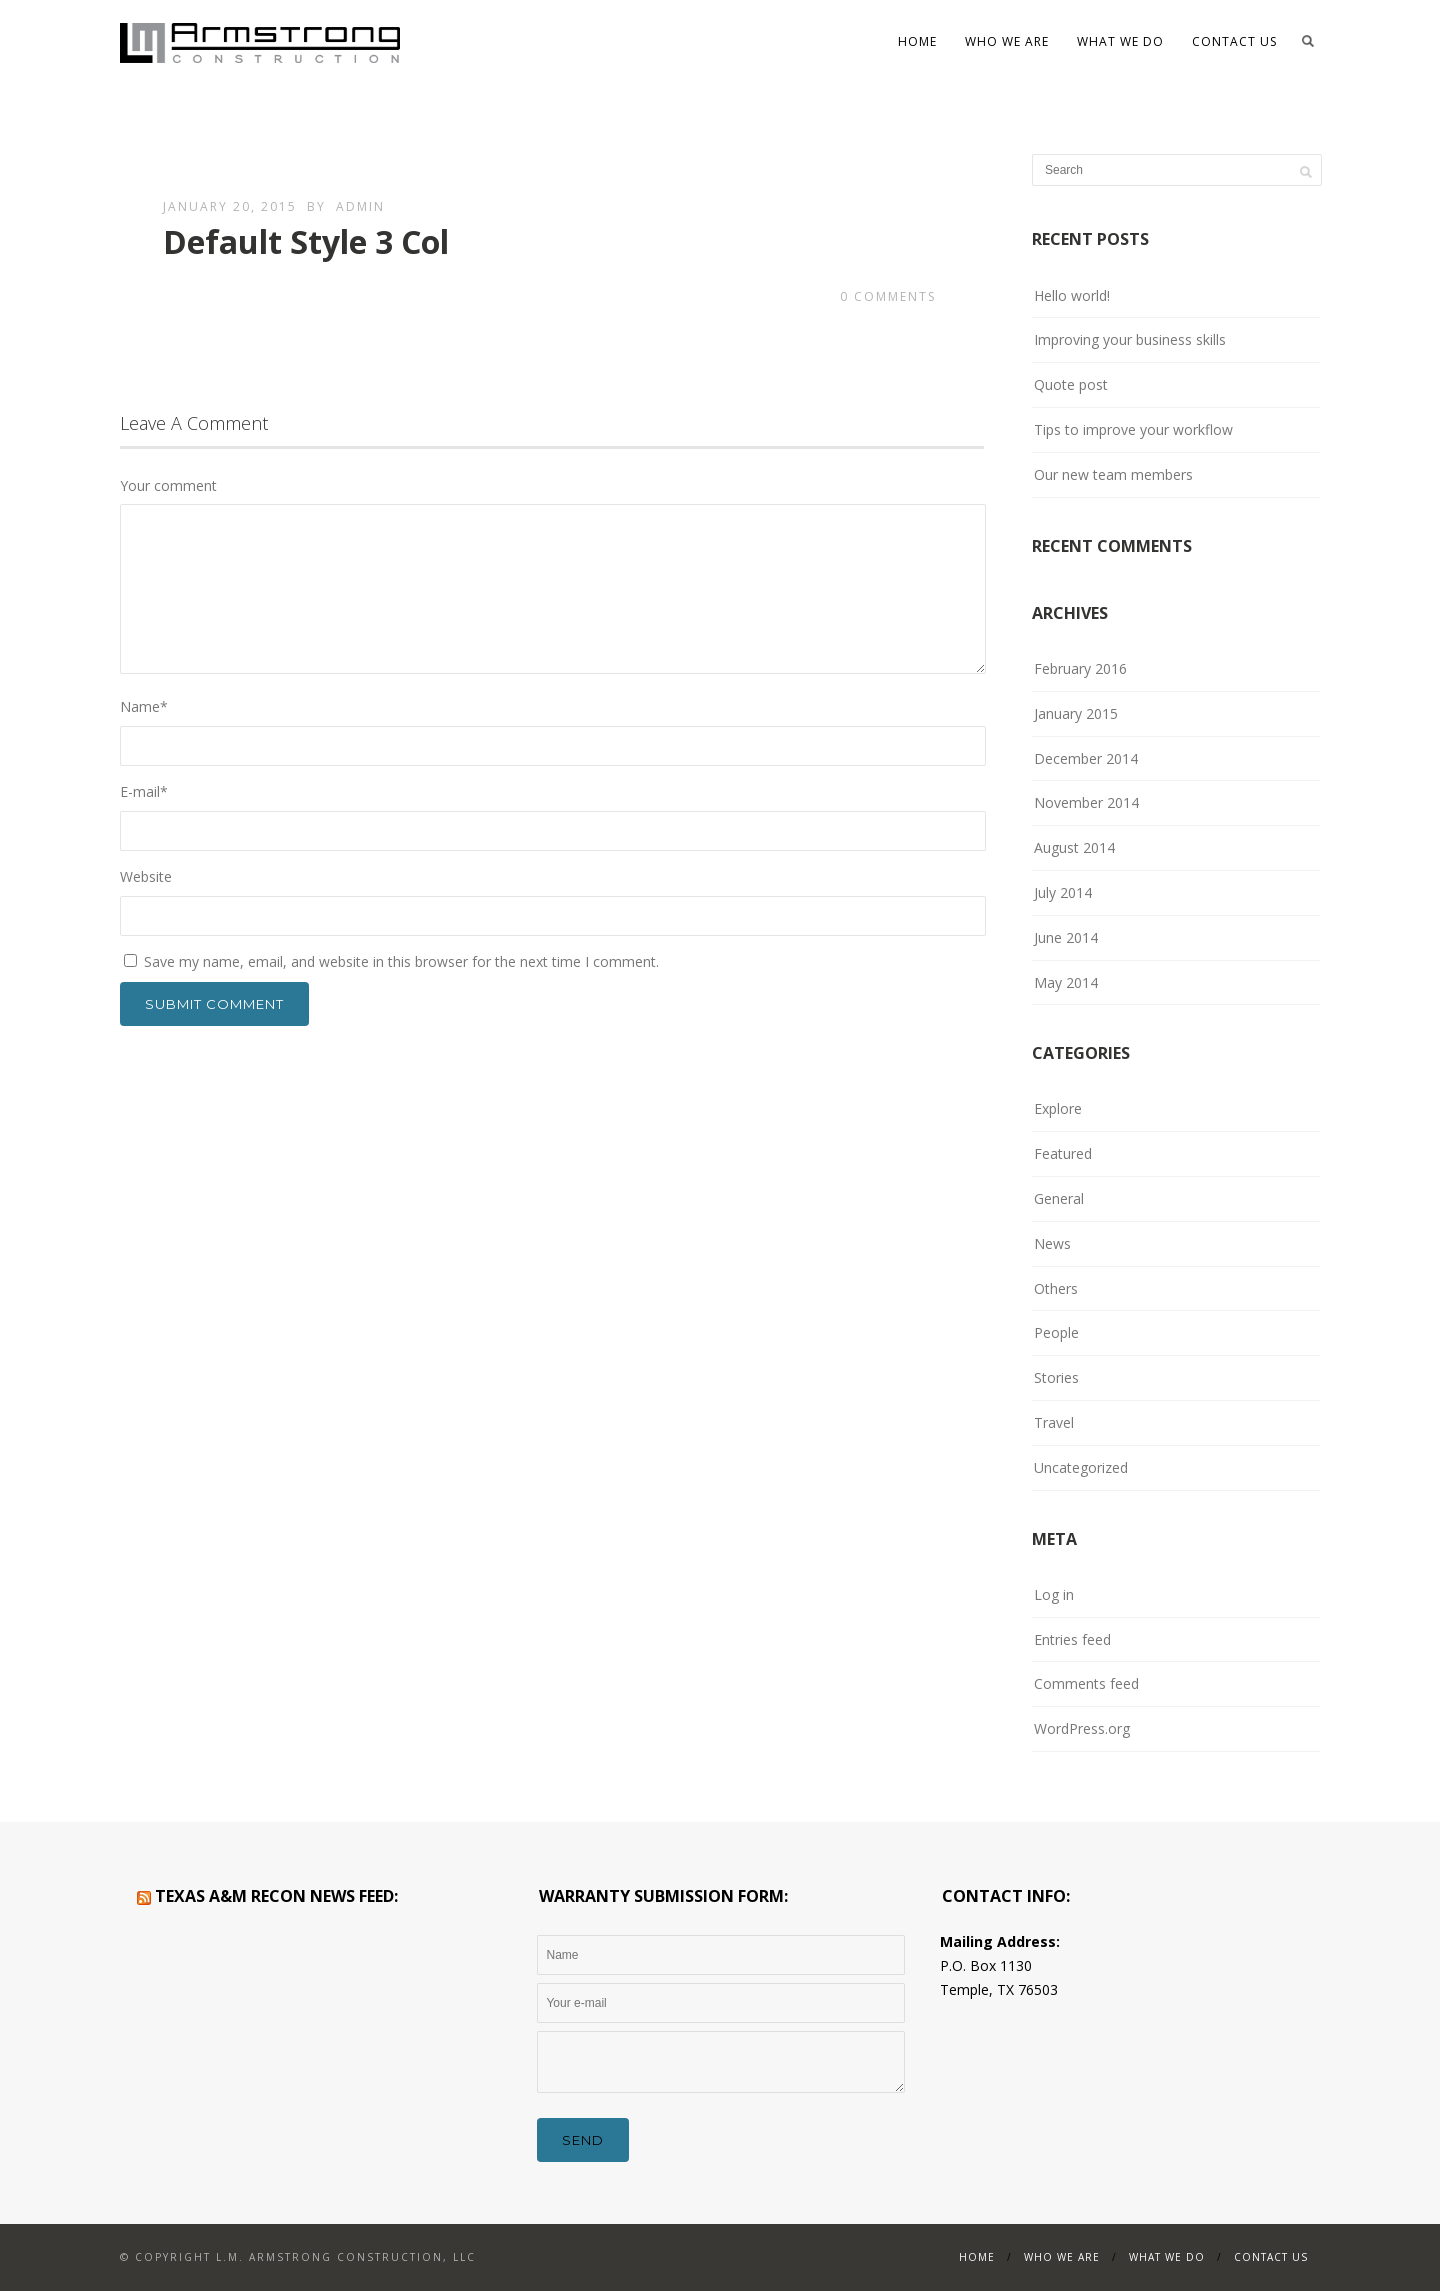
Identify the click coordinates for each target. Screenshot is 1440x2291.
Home (917, 41)
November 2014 (1086, 802)
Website (146, 876)
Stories (1056, 1377)
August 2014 (1074, 847)
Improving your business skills (1130, 339)
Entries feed (1072, 1639)
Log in (1054, 1594)
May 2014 (1066, 982)
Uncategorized (1081, 1467)
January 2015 (1076, 713)
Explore (1058, 1108)
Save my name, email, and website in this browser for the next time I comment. (401, 961)
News (1052, 1243)
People (1056, 1332)
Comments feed (1086, 1683)
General (1059, 1198)
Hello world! (1072, 295)
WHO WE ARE (1007, 41)
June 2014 (1066, 937)
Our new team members (1113, 474)
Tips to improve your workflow (1133, 429)
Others (1056, 1288)
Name (144, 706)
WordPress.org (1082, 1728)
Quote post (1071, 384)
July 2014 (1063, 892)
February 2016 (1080, 668)
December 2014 (1086, 758)
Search (1308, 41)
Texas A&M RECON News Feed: (276, 1896)
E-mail (144, 791)
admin (360, 206)
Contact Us (1234, 41)
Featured (1063, 1153)
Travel (1054, 1422)
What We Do (1120, 41)
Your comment (168, 485)
